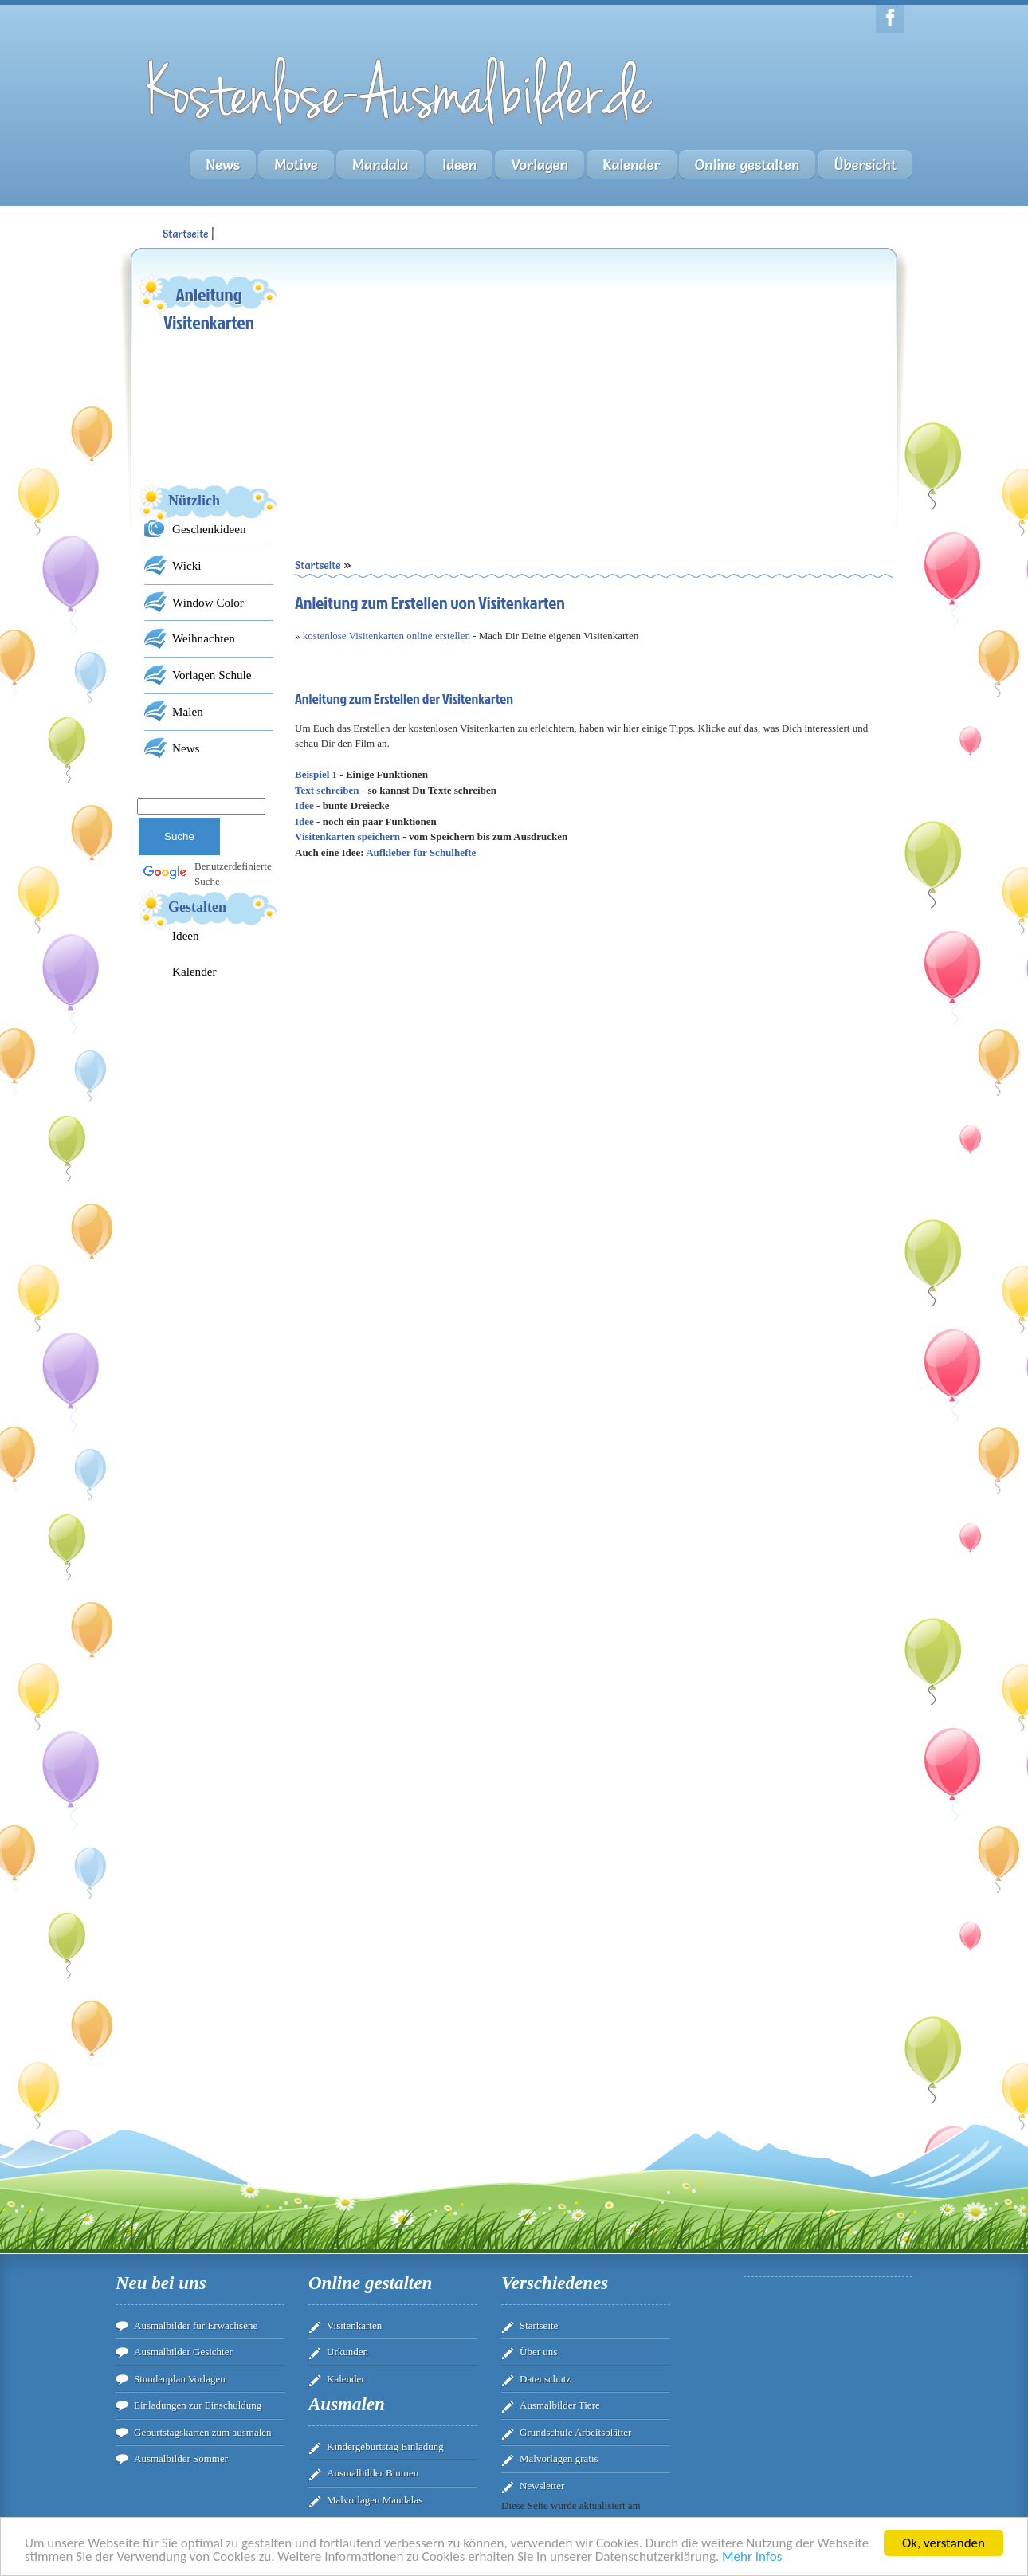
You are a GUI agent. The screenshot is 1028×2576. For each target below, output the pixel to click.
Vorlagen (539, 164)
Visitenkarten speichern (347, 836)
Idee (304, 805)
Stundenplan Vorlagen (180, 2379)
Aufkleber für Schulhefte (421, 852)
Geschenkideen (209, 529)
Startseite (539, 2325)
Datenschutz (545, 2379)
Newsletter (542, 2486)
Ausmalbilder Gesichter (183, 2352)
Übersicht (865, 164)
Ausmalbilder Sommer (181, 2458)
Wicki (186, 565)
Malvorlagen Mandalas (374, 2500)
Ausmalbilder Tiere (560, 2405)
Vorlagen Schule (211, 674)
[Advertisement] (444, 383)
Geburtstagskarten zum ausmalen (203, 2432)
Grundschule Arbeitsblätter (575, 2432)
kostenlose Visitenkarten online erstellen (386, 636)
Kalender (631, 164)
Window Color (208, 602)
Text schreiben (327, 790)
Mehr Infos (752, 2560)
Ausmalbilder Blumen (372, 2473)
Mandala (380, 164)
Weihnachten (203, 638)
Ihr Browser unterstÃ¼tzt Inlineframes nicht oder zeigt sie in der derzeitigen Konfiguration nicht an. (594, 1258)
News (223, 164)
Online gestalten (747, 164)
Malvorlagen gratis (559, 2458)
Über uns (538, 2352)
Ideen (459, 164)
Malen (187, 711)
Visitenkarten (354, 2325)
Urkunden (347, 2352)
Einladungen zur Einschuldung (197, 2405)
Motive (296, 164)
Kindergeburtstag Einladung (385, 2446)
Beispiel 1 (316, 774)
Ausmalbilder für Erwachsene (195, 2325)
